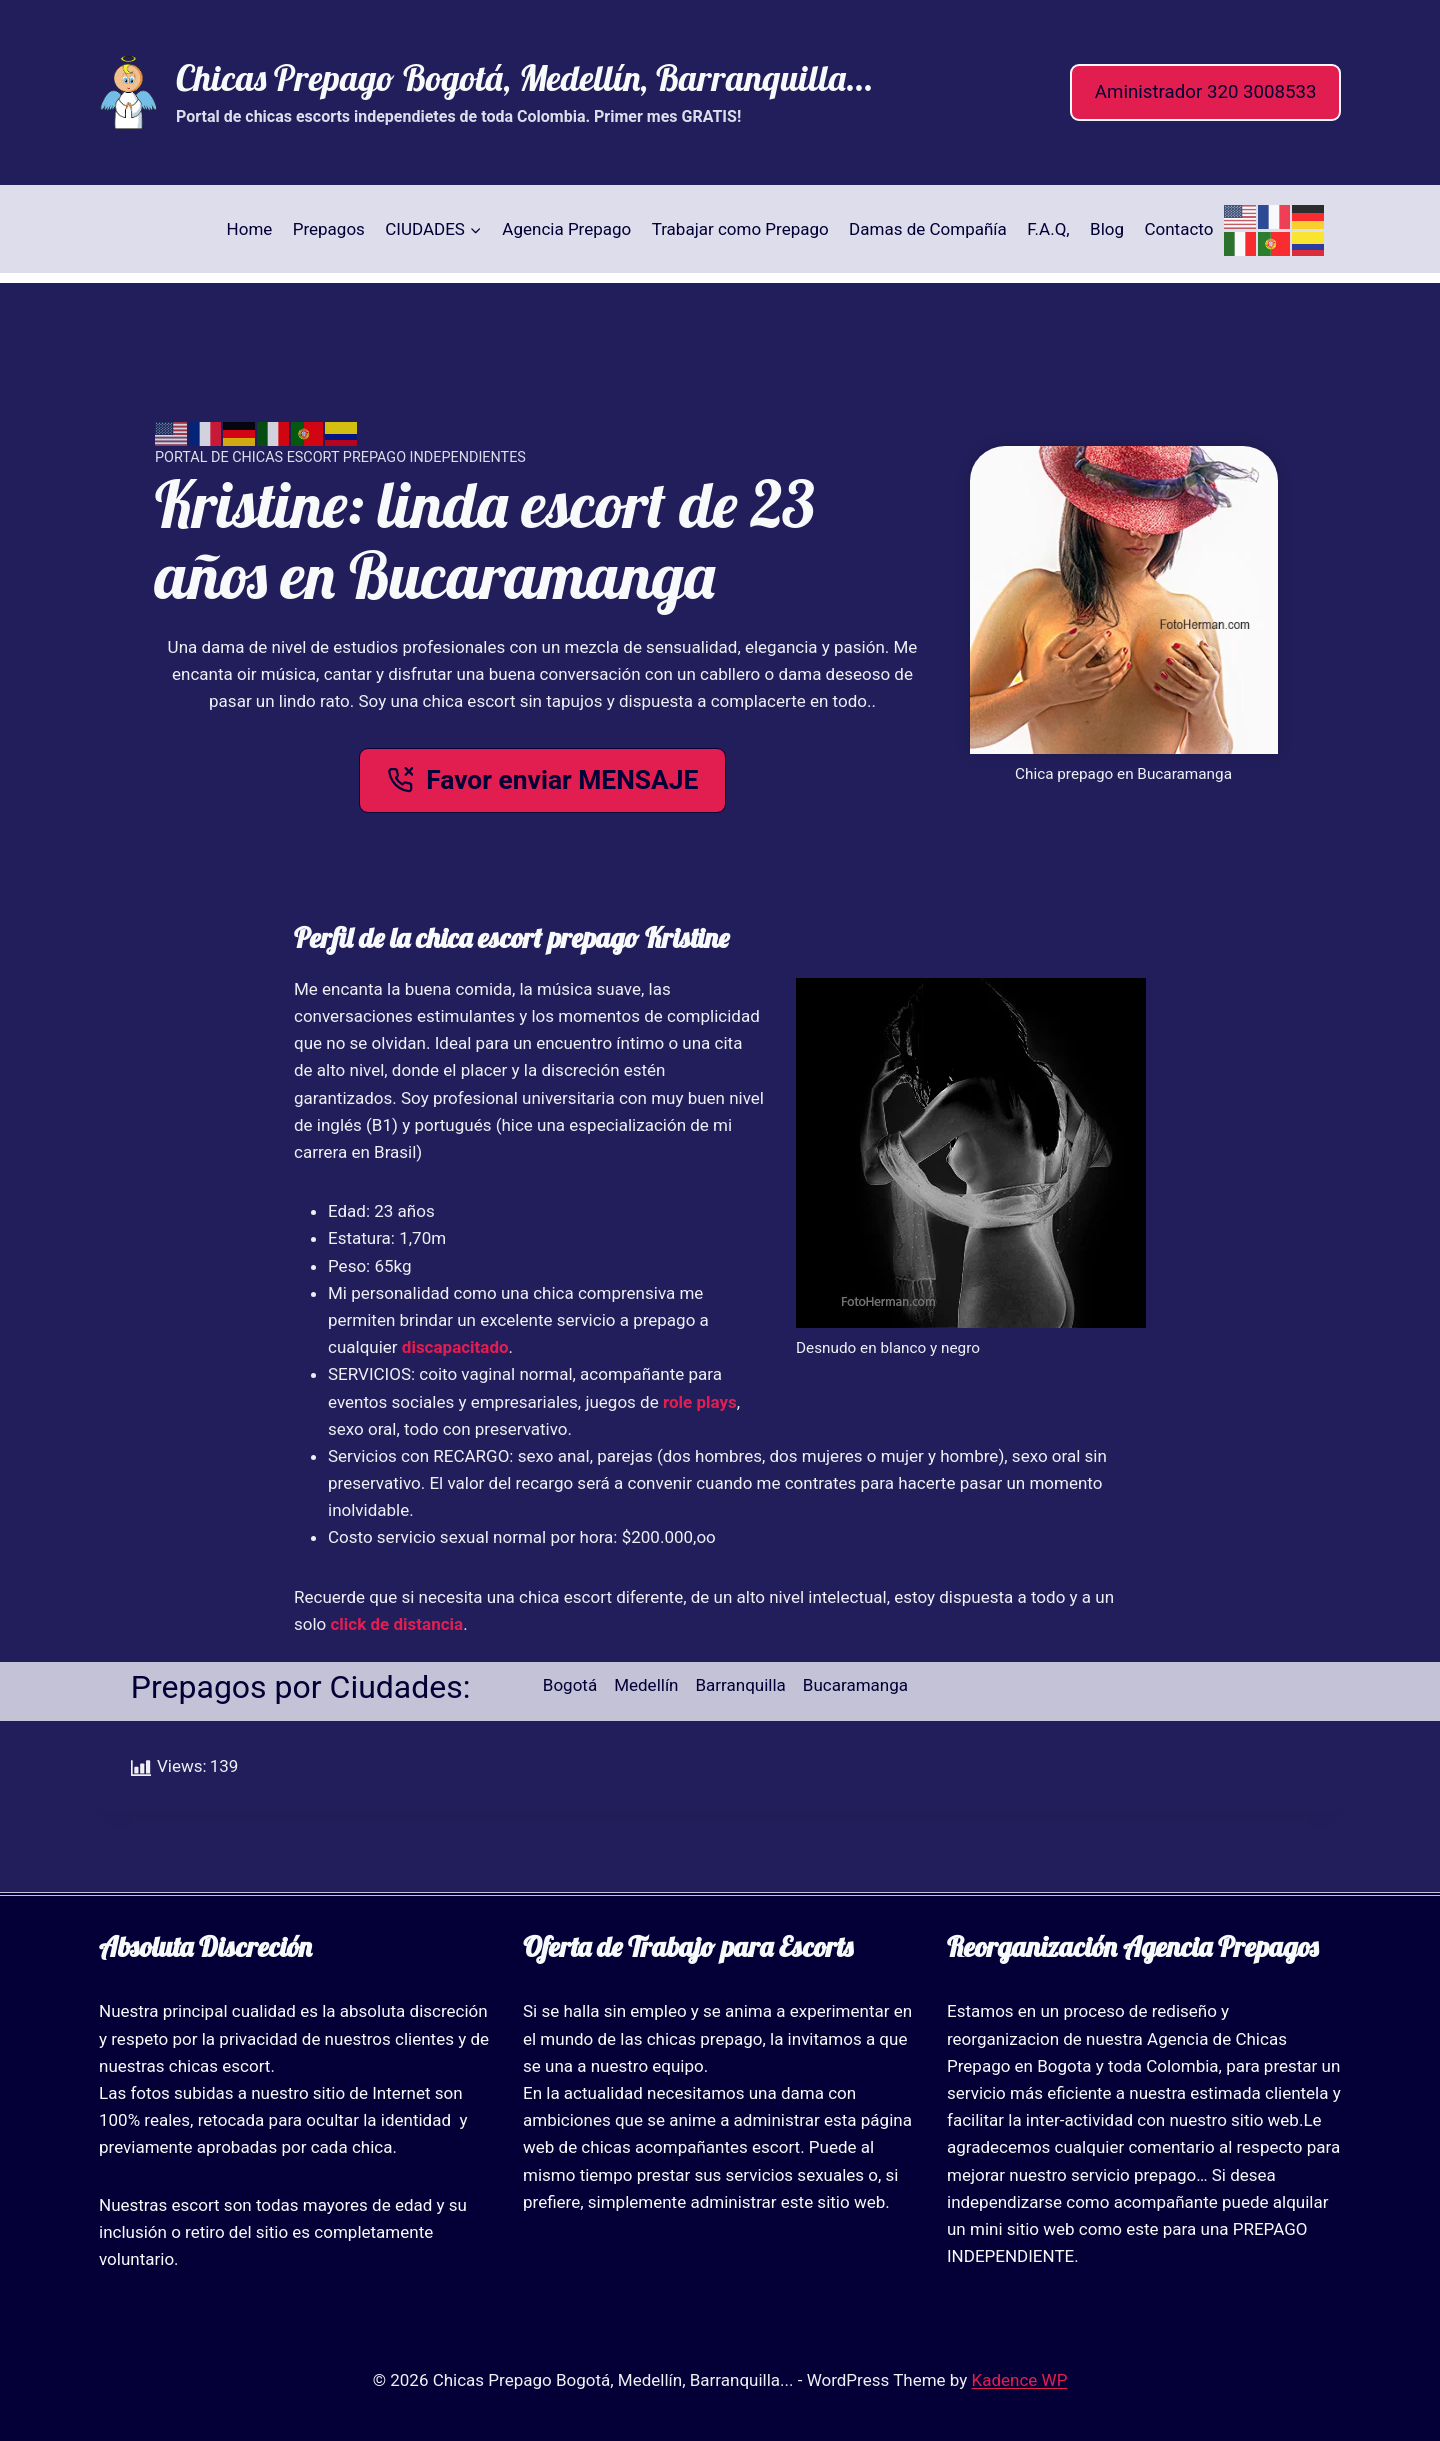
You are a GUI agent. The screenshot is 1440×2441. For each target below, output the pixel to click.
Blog (1107, 229)
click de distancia (397, 1624)
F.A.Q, (1048, 229)
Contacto (1178, 229)
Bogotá (570, 1685)
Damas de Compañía (928, 229)
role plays (700, 1402)
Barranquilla (741, 1685)
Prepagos (329, 229)
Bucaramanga (855, 1685)
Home (250, 229)
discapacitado (455, 1347)
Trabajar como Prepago (740, 229)
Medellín (646, 1685)
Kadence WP (1020, 2380)
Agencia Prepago (566, 229)
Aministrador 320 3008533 (1206, 92)
